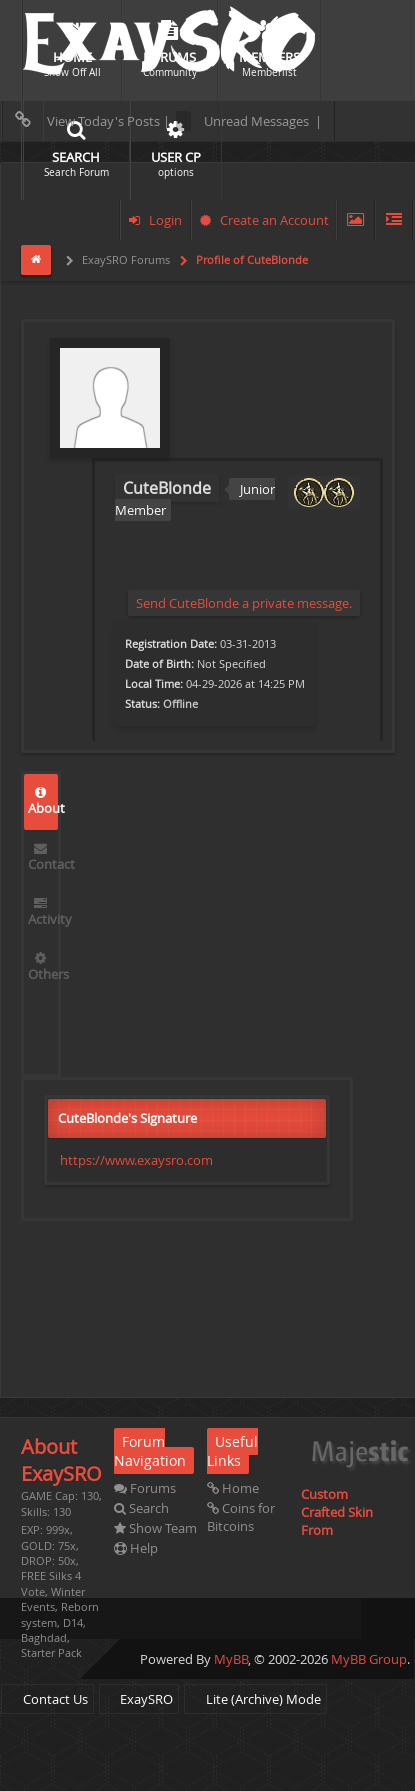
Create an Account (264, 220)
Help (136, 1548)
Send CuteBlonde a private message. (244, 603)
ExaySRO (139, 1699)
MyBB (231, 1659)
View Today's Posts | (89, 121)
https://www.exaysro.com (136, 1160)
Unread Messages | (249, 121)
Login (155, 220)
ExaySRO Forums (124, 259)
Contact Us (47, 1699)
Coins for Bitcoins (241, 1517)
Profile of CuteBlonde (250, 259)
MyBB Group (369, 1659)
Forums (145, 1488)
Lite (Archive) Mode (255, 1699)
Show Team (155, 1528)
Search (141, 1508)
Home (233, 1488)
